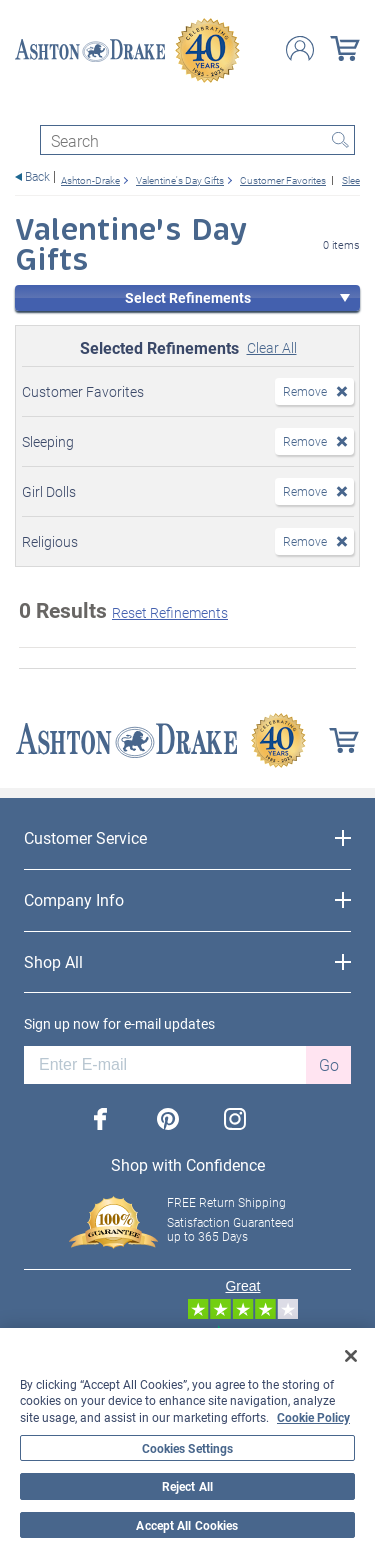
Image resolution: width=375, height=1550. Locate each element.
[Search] (197, 140)
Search (340, 140)
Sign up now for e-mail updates (119, 1024)
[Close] (351, 1356)
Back (37, 176)
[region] (187, 1439)
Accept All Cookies (187, 1525)
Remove (305, 391)
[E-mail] (165, 1065)
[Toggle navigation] (24, 107)
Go (329, 1064)
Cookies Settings (188, 1448)
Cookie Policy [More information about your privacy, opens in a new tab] (313, 1417)
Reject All (187, 1486)
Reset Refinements (170, 612)
